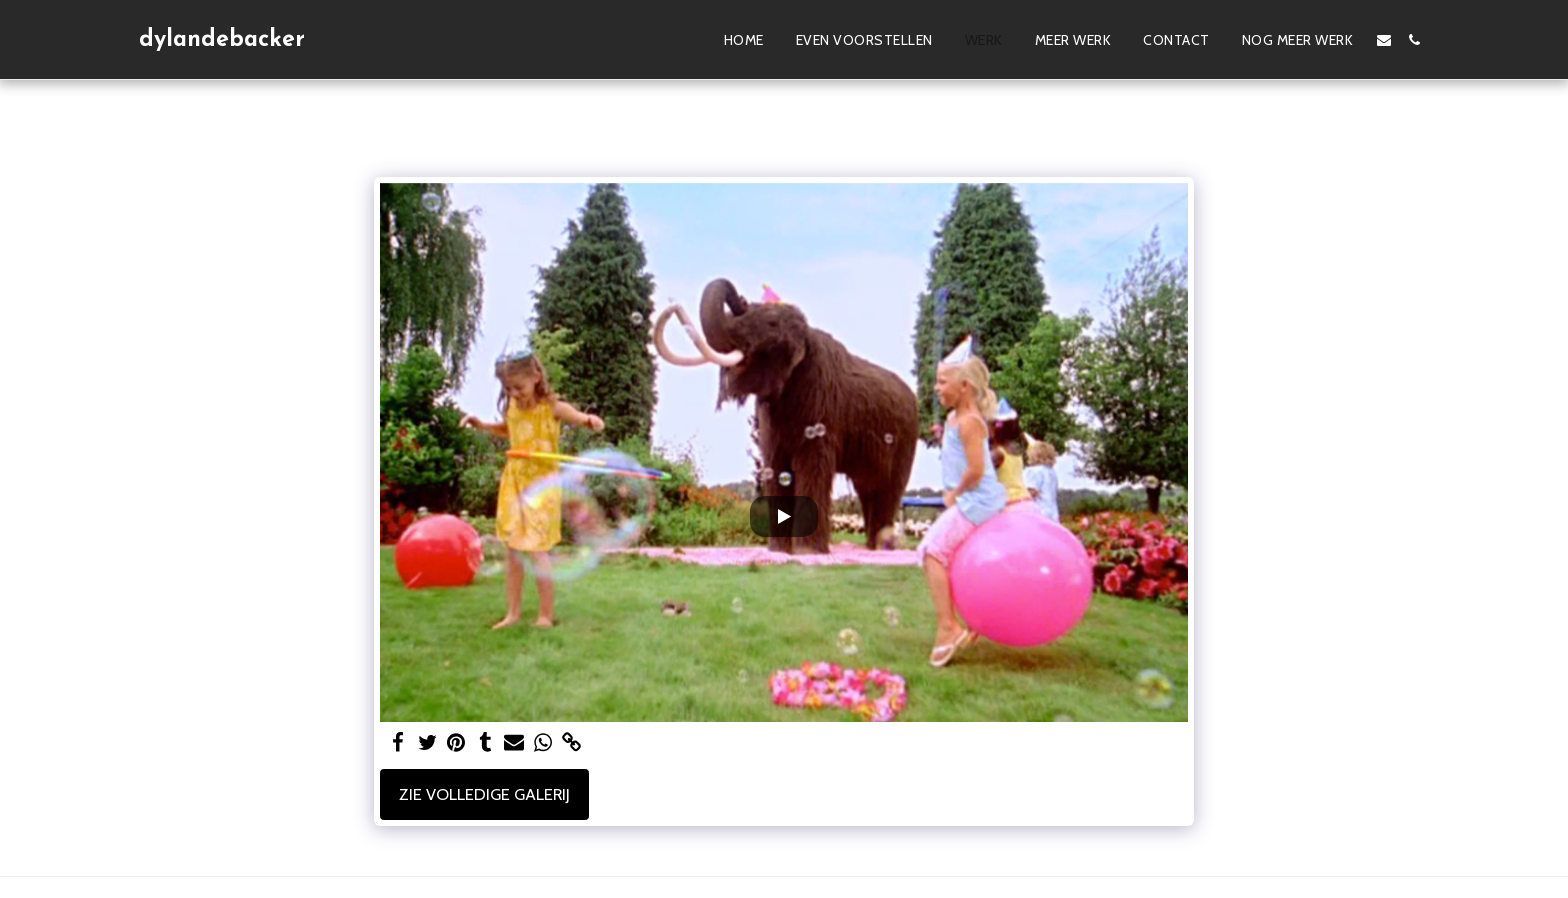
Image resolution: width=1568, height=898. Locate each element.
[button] (1384, 40)
